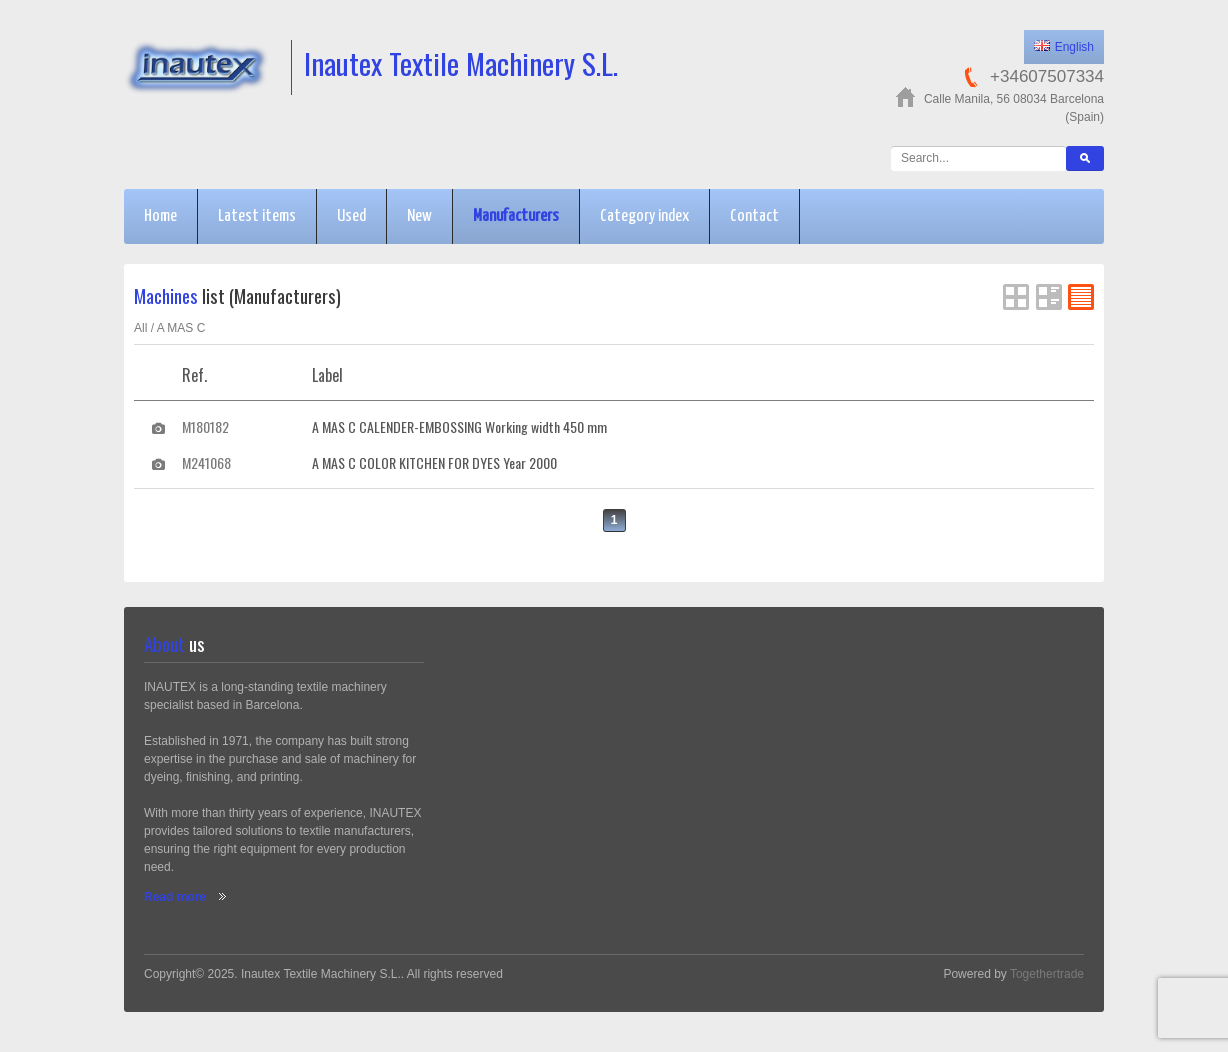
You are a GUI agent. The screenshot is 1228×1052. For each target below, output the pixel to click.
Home (160, 216)
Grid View (1016, 297)
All (140, 328)
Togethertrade (1047, 974)
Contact (754, 216)
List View (1049, 297)
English (1064, 47)
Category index (644, 216)
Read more (175, 897)
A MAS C (181, 328)
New (419, 216)
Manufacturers (516, 216)
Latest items (257, 216)
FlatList (1081, 297)
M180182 (205, 426)
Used (351, 216)
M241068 (206, 462)
